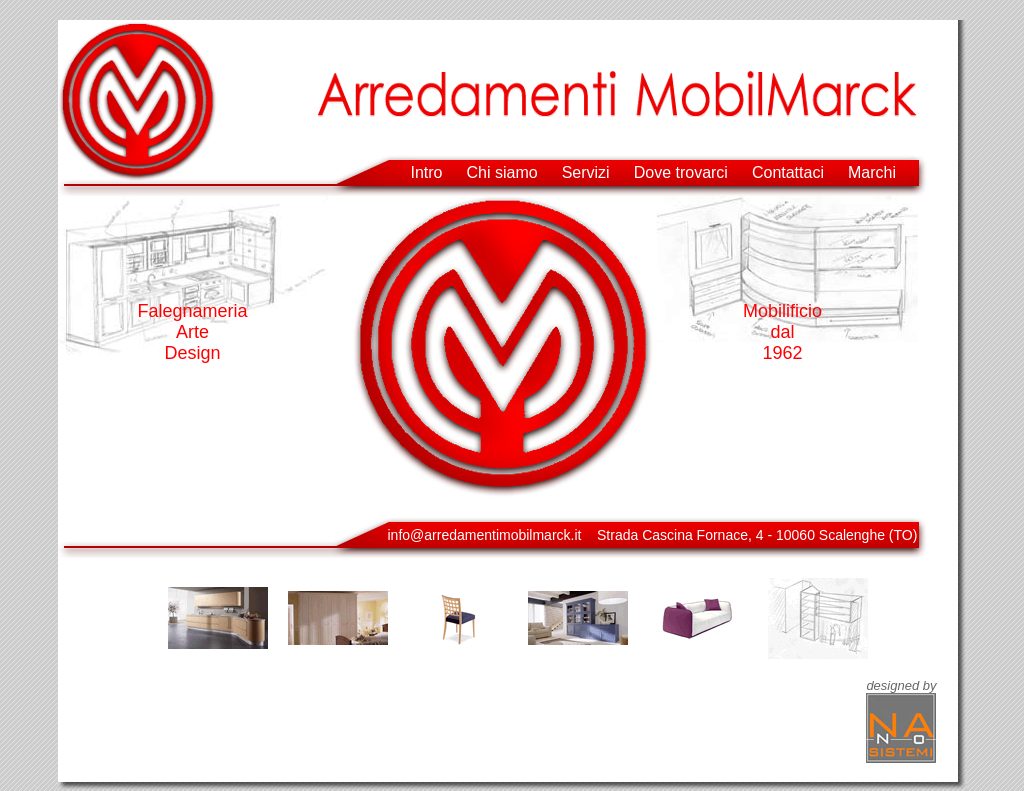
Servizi (586, 172)
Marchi (872, 172)
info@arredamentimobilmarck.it (485, 535)
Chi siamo (502, 172)
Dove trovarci (681, 172)
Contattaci (788, 172)
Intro (427, 172)
